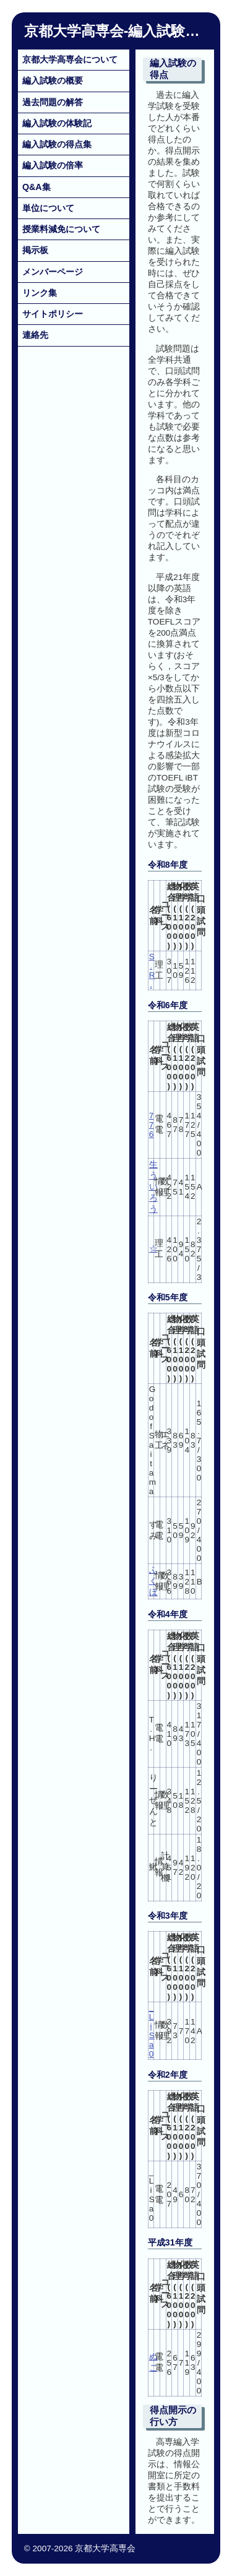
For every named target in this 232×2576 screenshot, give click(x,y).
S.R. (152, 970)
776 (151, 1125)
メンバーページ (52, 272)
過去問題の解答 (52, 102)
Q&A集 (36, 187)
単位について (48, 208)
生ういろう (153, 1187)
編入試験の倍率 (52, 165)
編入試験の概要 (52, 80)
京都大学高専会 (74, 31)
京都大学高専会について (70, 59)
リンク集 (39, 293)
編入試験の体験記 (57, 123)
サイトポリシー (52, 314)
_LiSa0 (152, 2031)
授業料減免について (61, 229)
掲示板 (35, 250)
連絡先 (35, 335)
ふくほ (153, 1581)
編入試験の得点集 (57, 144)
